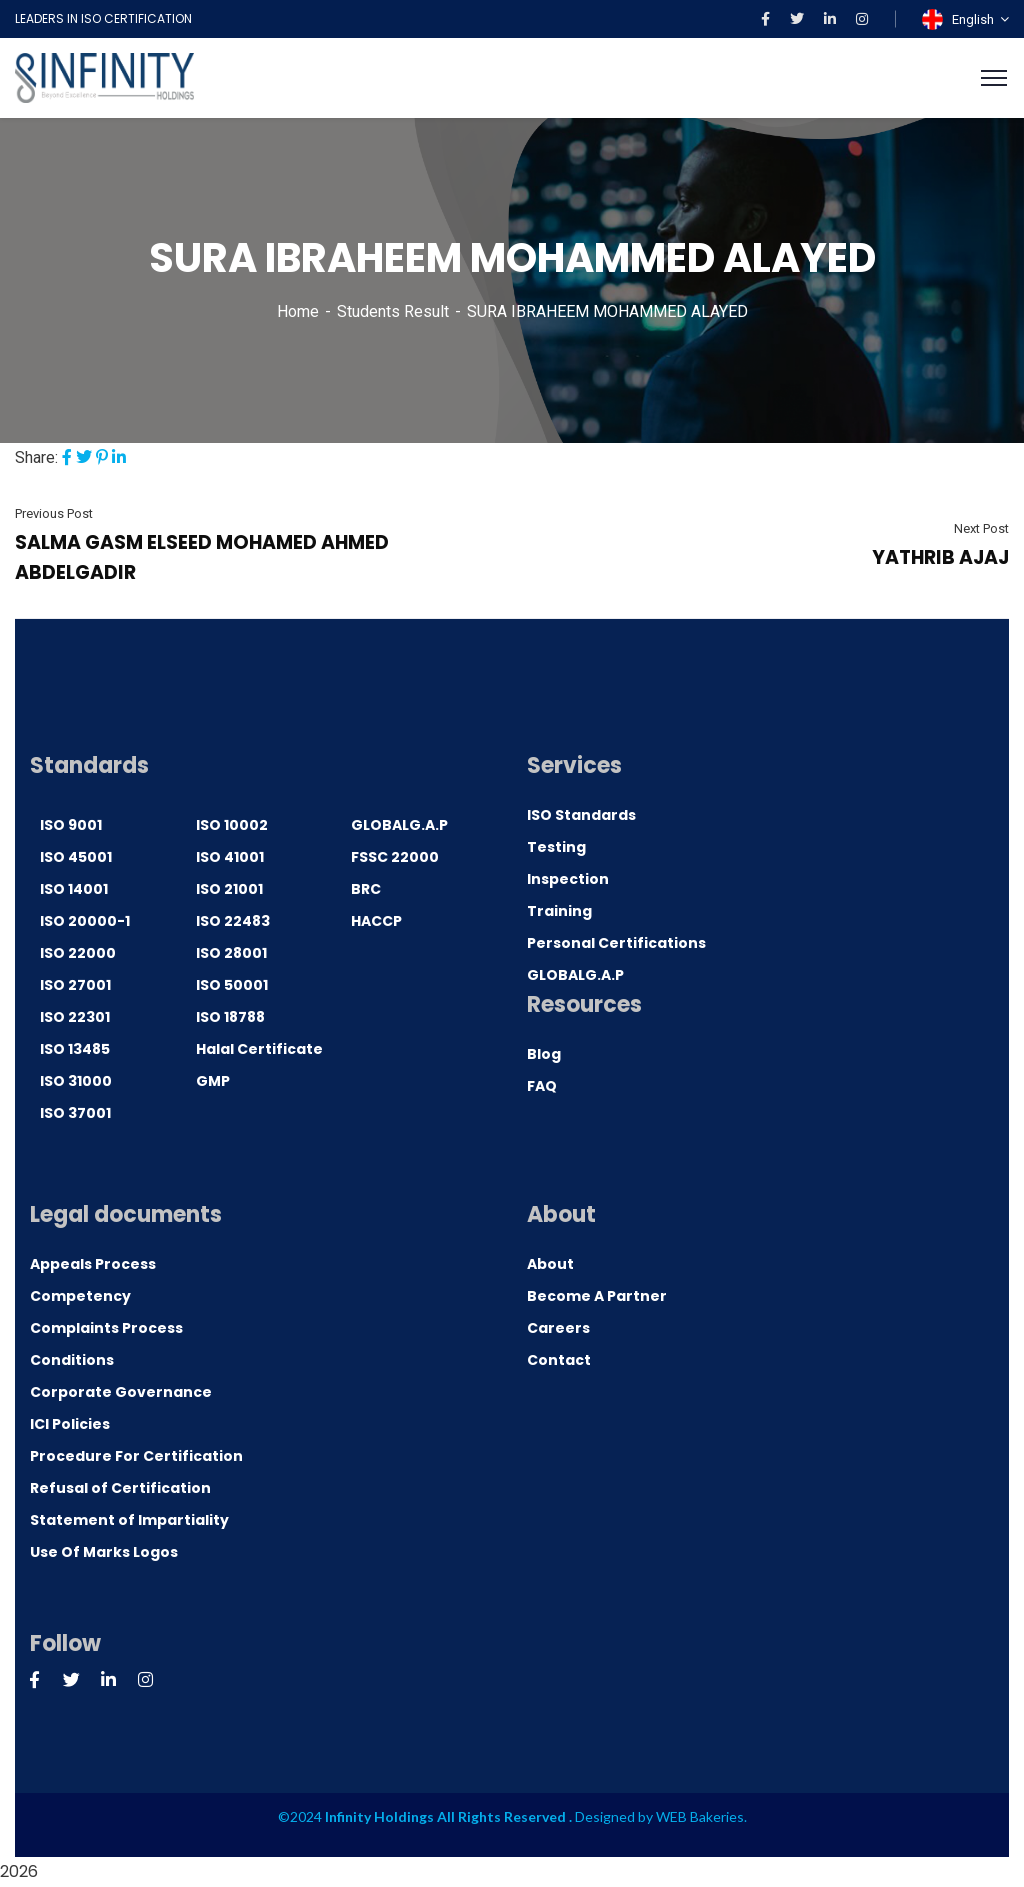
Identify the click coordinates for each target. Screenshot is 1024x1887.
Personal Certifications (616, 943)
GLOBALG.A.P (399, 825)
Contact (559, 1360)
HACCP (376, 921)
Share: (36, 457)
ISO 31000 (76, 1081)
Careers (558, 1328)
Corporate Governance (121, 1392)
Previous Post (54, 513)
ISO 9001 (71, 825)
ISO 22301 (75, 1017)
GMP (213, 1081)
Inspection (568, 879)
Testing (556, 847)
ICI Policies (70, 1424)
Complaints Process (106, 1328)
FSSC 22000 (395, 857)
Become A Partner (597, 1296)
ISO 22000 (78, 953)
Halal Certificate (259, 1049)
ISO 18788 (230, 1017)
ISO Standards (581, 815)
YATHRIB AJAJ (940, 557)
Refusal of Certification (120, 1488)
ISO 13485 (75, 1049)
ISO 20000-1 (85, 921)
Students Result (393, 311)
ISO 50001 (232, 985)
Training (559, 911)
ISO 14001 (74, 889)
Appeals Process (93, 1264)
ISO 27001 (75, 985)
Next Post (981, 528)
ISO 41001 (230, 857)
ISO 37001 (75, 1113)
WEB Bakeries (700, 1816)
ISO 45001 (76, 857)
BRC (366, 889)
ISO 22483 (233, 921)
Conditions (72, 1360)
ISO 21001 (229, 889)
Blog (544, 1054)
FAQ (542, 1086)
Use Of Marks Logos (104, 1552)
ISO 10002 (232, 825)
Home (298, 311)
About (550, 1264)
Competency (80, 1296)
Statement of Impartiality (129, 1520)
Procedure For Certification (136, 1456)
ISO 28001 (231, 953)
